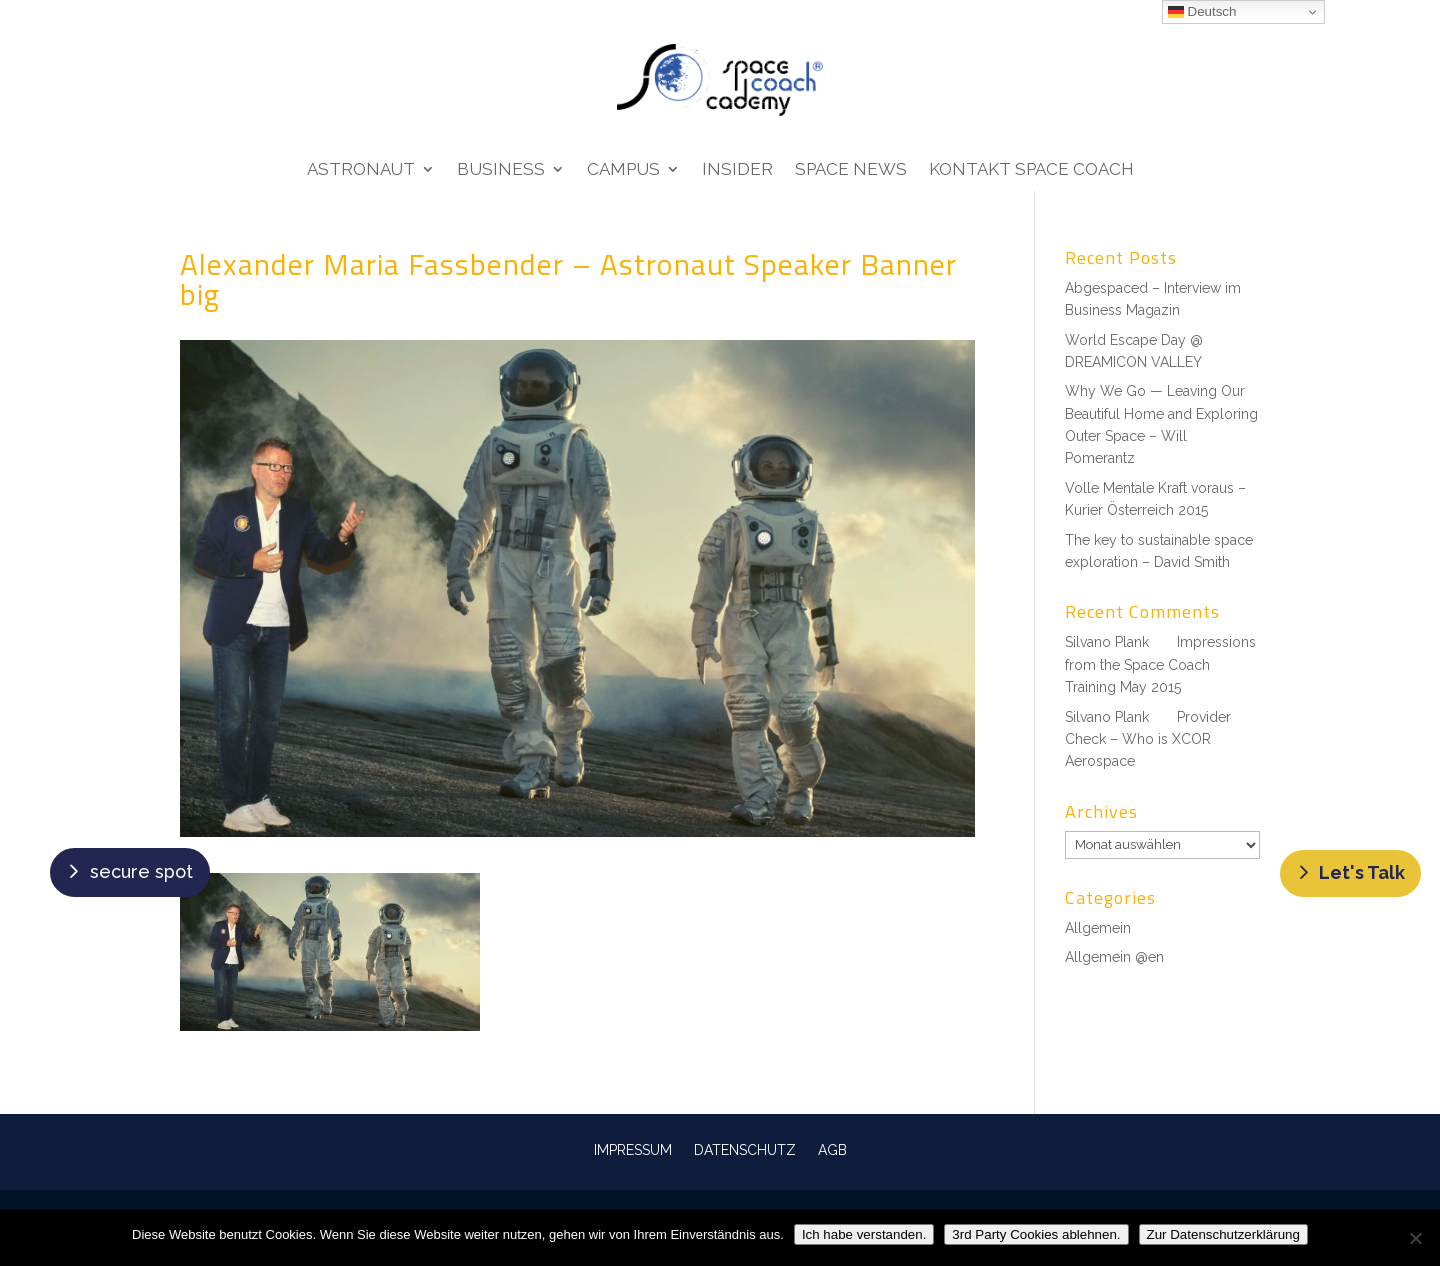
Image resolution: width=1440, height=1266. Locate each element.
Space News (851, 170)
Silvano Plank (1107, 642)
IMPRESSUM (633, 1149)
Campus (623, 170)
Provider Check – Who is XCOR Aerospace (1148, 739)
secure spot (141, 871)
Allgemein (1098, 928)
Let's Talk (1362, 872)
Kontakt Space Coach (1031, 170)
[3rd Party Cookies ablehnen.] (1415, 1238)
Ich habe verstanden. (864, 1234)
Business (501, 170)
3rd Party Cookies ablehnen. (1036, 1234)
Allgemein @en (1114, 957)
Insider (737, 170)
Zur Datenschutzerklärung (1223, 1234)
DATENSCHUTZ (745, 1149)
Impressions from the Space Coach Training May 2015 (1160, 664)
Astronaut (361, 170)
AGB (832, 1149)
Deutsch (1202, 12)
